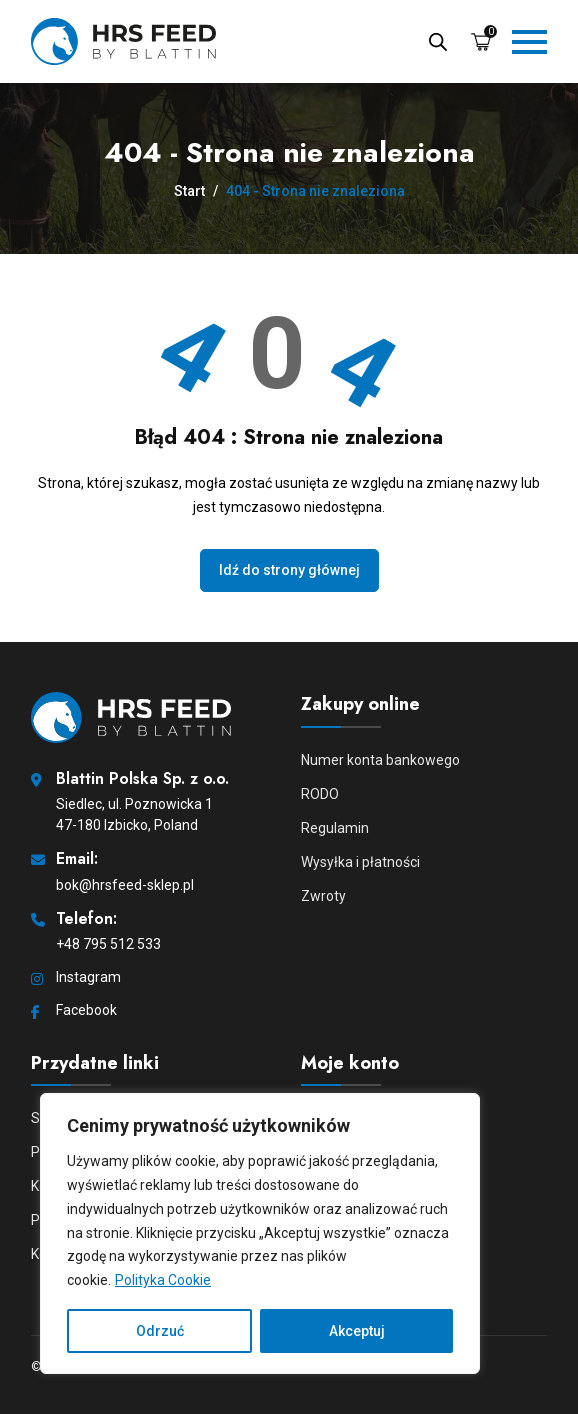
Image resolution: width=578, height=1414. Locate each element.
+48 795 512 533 (108, 944)
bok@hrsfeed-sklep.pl (125, 885)
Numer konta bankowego (380, 760)
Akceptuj (357, 1331)
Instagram (88, 977)
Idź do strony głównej (289, 570)
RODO (320, 794)
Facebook (86, 1010)
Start (189, 191)
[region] (260, 1233)
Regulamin (335, 828)
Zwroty (323, 896)
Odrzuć (160, 1331)
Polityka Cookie (163, 1280)
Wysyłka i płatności (360, 862)
